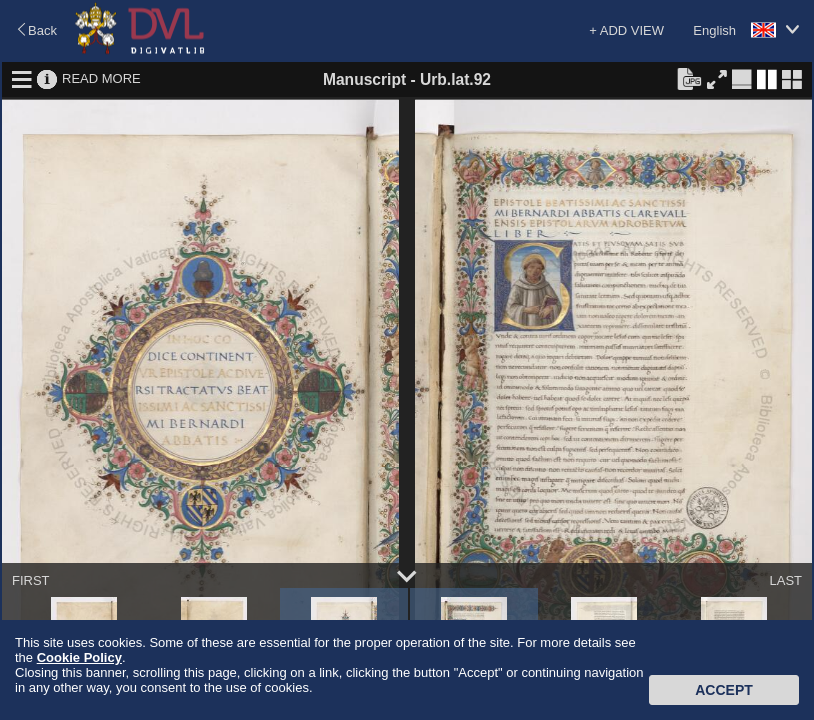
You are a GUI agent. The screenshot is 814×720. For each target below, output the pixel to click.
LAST (785, 580)
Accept (724, 690)
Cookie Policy (79, 657)
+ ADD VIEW (626, 30)
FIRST (31, 580)
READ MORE (101, 78)
